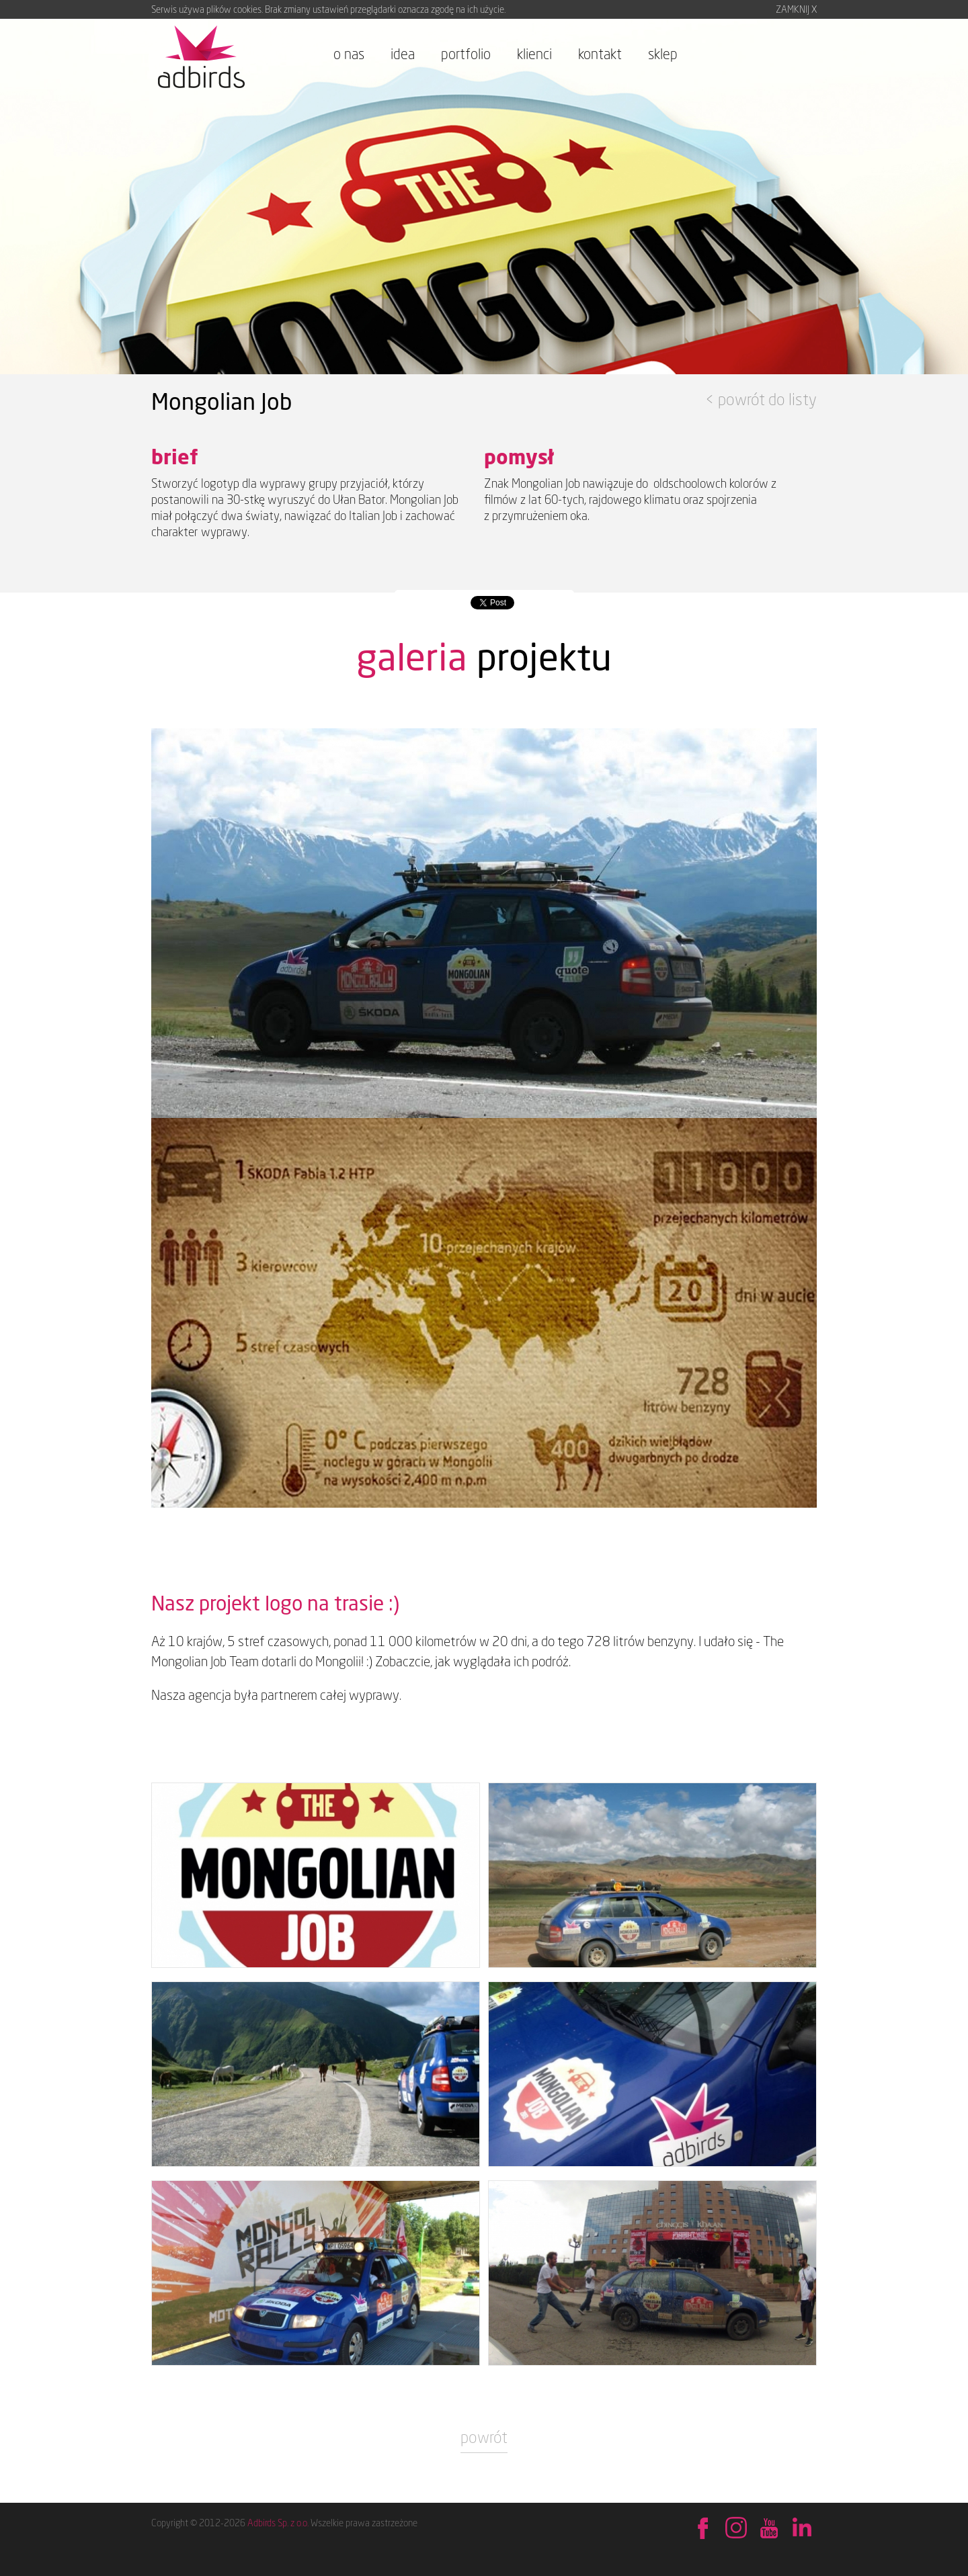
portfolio (466, 53)
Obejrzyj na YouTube (769, 2529)
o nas (348, 53)
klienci (534, 53)
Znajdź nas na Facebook (703, 2529)
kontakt (600, 53)
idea (403, 53)
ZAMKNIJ (796, 9)
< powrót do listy (761, 399)
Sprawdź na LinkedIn (802, 2529)
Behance (736, 2529)
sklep (663, 53)
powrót (484, 2437)
